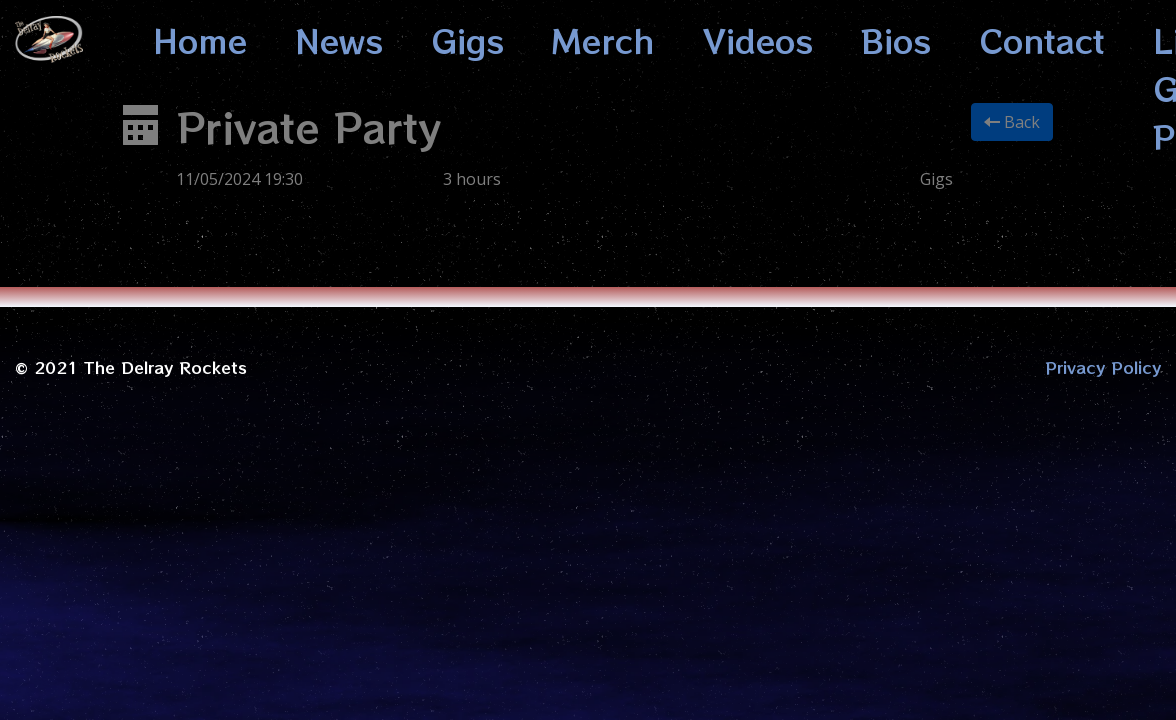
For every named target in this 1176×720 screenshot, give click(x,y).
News (339, 40)
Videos (758, 40)
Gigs (467, 40)
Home (200, 40)
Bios (896, 40)
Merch (603, 40)
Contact (1042, 40)
